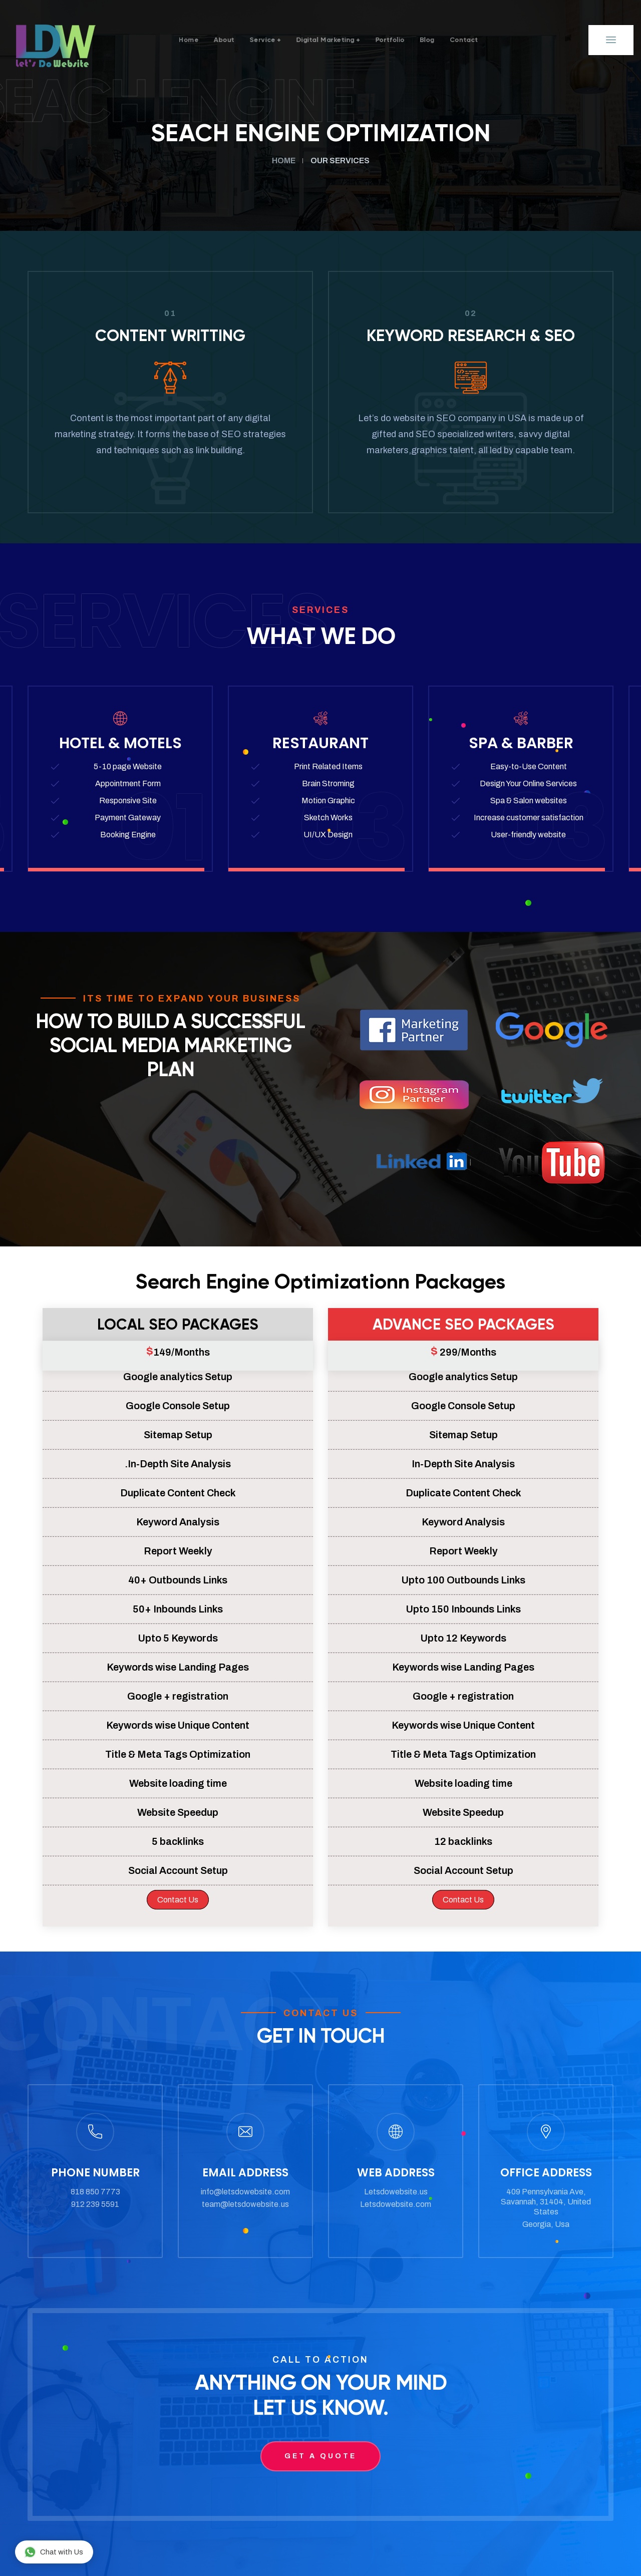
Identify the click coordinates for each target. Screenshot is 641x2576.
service (241, 40)
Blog (459, 40)
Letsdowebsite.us (396, 2191)
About (190, 40)
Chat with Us (53, 2552)
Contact (507, 40)
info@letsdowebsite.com (245, 2191)
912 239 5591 (95, 2204)
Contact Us (177, 1899)
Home (144, 40)
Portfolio (410, 40)
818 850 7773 (95, 2191)
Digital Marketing (324, 40)
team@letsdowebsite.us (245, 2204)
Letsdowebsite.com (395, 2204)
